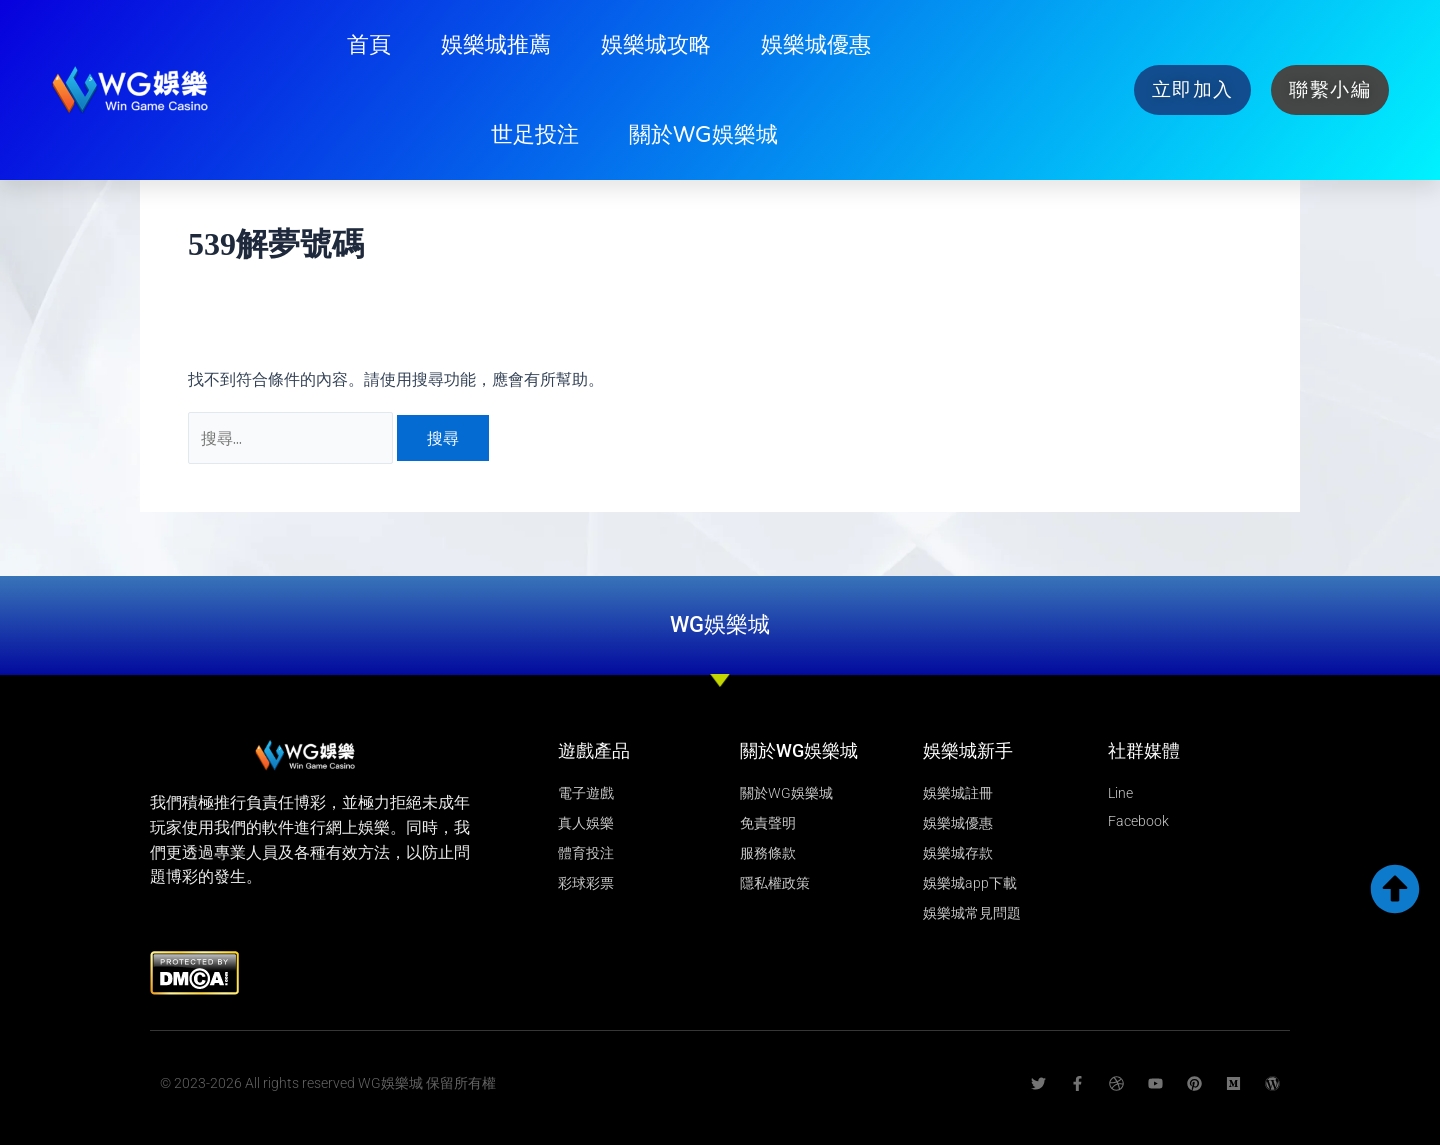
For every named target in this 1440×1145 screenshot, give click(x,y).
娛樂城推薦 (496, 45)
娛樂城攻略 (656, 45)
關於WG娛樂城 (703, 135)
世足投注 (535, 135)
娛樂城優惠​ (816, 45)
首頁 (369, 45)
